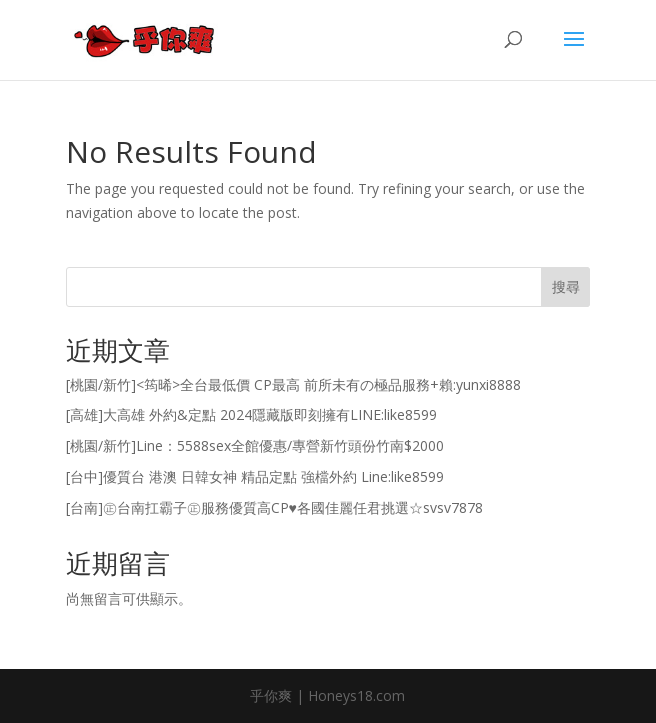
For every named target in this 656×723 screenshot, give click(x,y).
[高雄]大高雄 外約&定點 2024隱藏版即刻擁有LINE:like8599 (251, 414)
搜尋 (566, 286)
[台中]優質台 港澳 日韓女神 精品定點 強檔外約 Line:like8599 (255, 476)
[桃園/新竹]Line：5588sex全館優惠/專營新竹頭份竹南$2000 (255, 445)
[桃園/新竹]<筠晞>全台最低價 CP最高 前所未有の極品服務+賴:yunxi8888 (293, 384)
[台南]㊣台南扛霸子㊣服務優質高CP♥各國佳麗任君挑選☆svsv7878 (274, 507)
